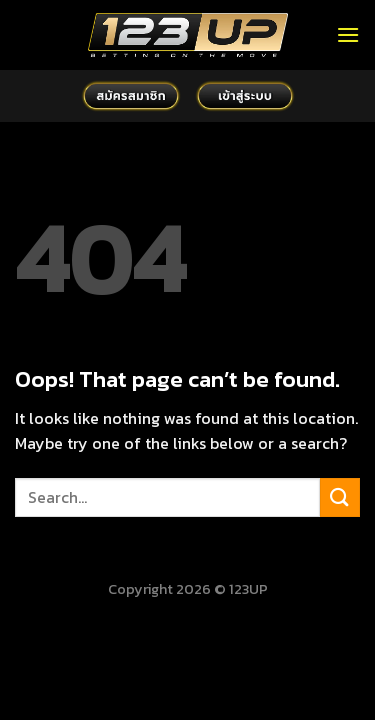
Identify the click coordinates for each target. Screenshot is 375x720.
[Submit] (340, 497)
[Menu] (348, 34)
